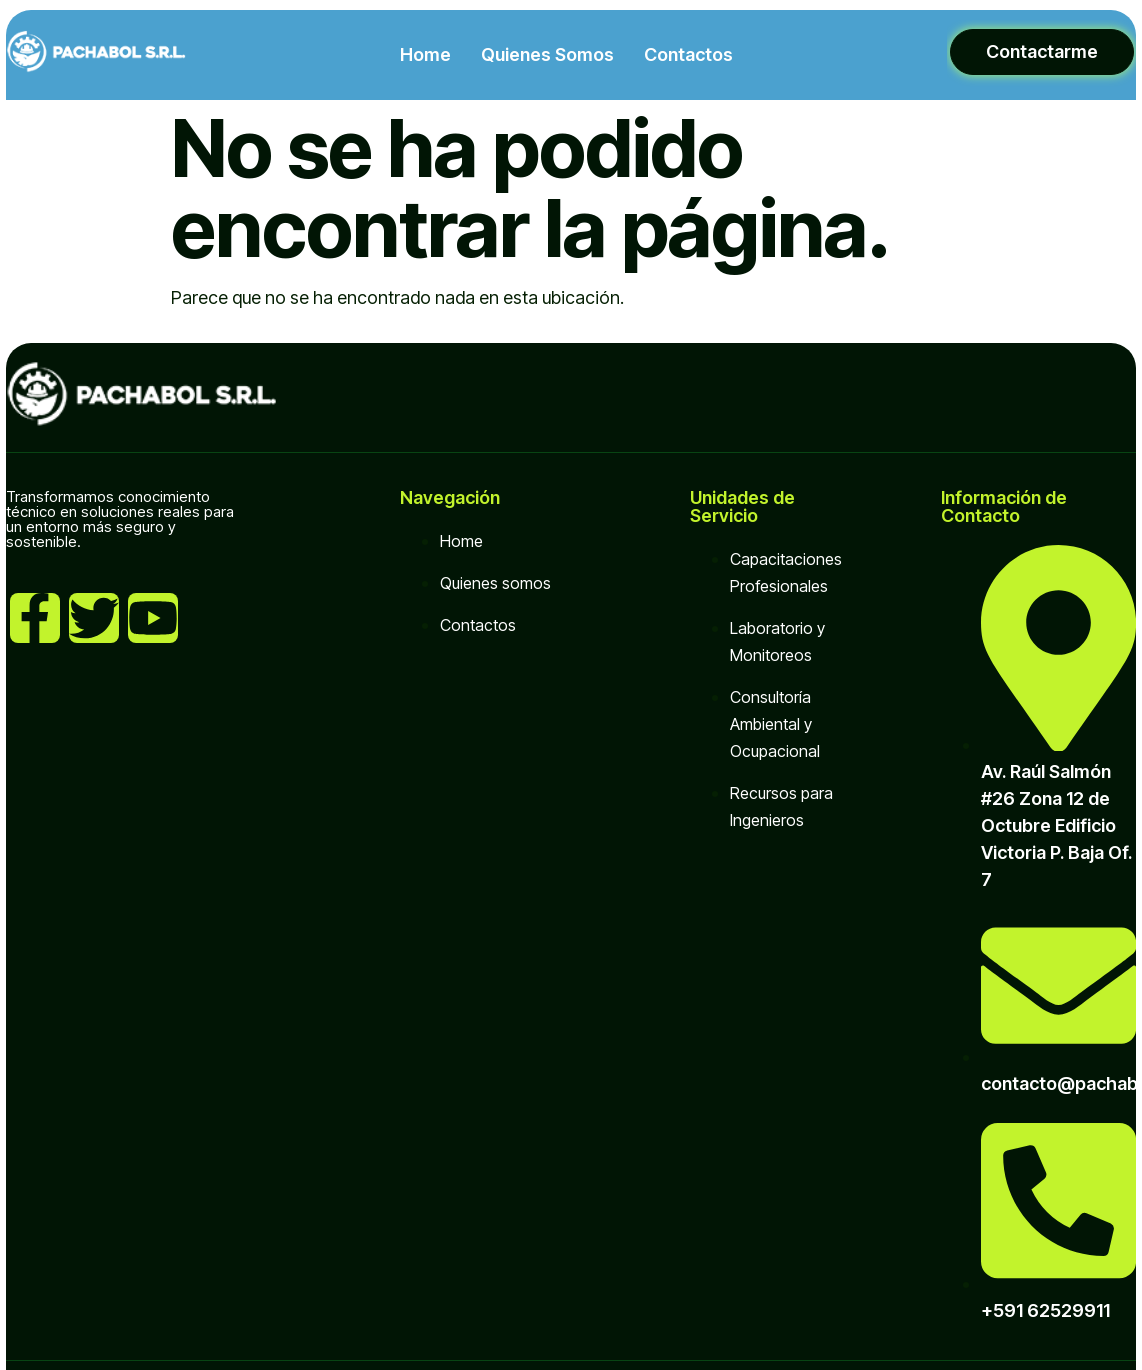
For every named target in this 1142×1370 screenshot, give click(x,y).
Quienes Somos (547, 54)
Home (425, 54)
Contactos (688, 54)
